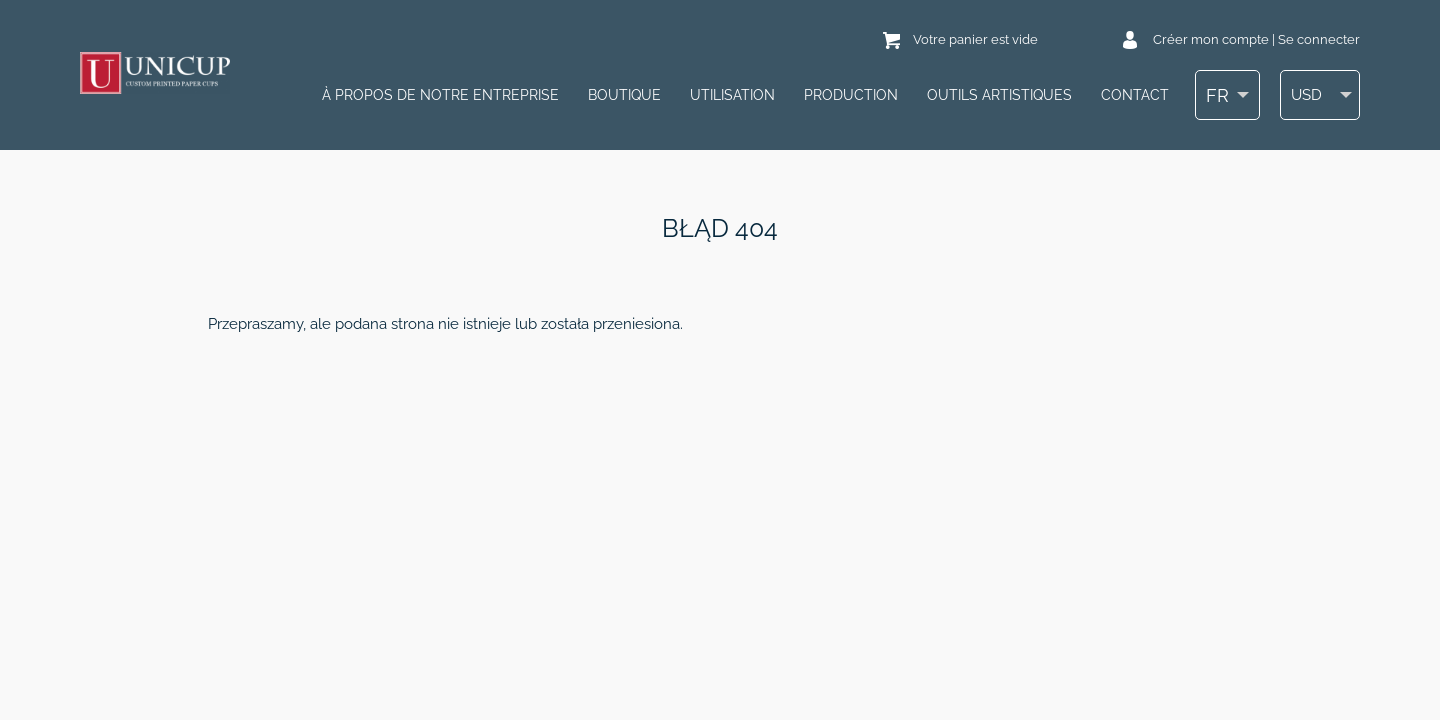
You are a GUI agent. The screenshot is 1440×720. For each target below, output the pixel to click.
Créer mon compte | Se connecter (1256, 39)
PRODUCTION (851, 95)
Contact (1135, 95)
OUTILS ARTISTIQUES (999, 95)
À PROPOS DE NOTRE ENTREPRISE (440, 95)
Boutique (624, 95)
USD (1306, 95)
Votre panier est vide (975, 39)
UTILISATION (732, 95)
